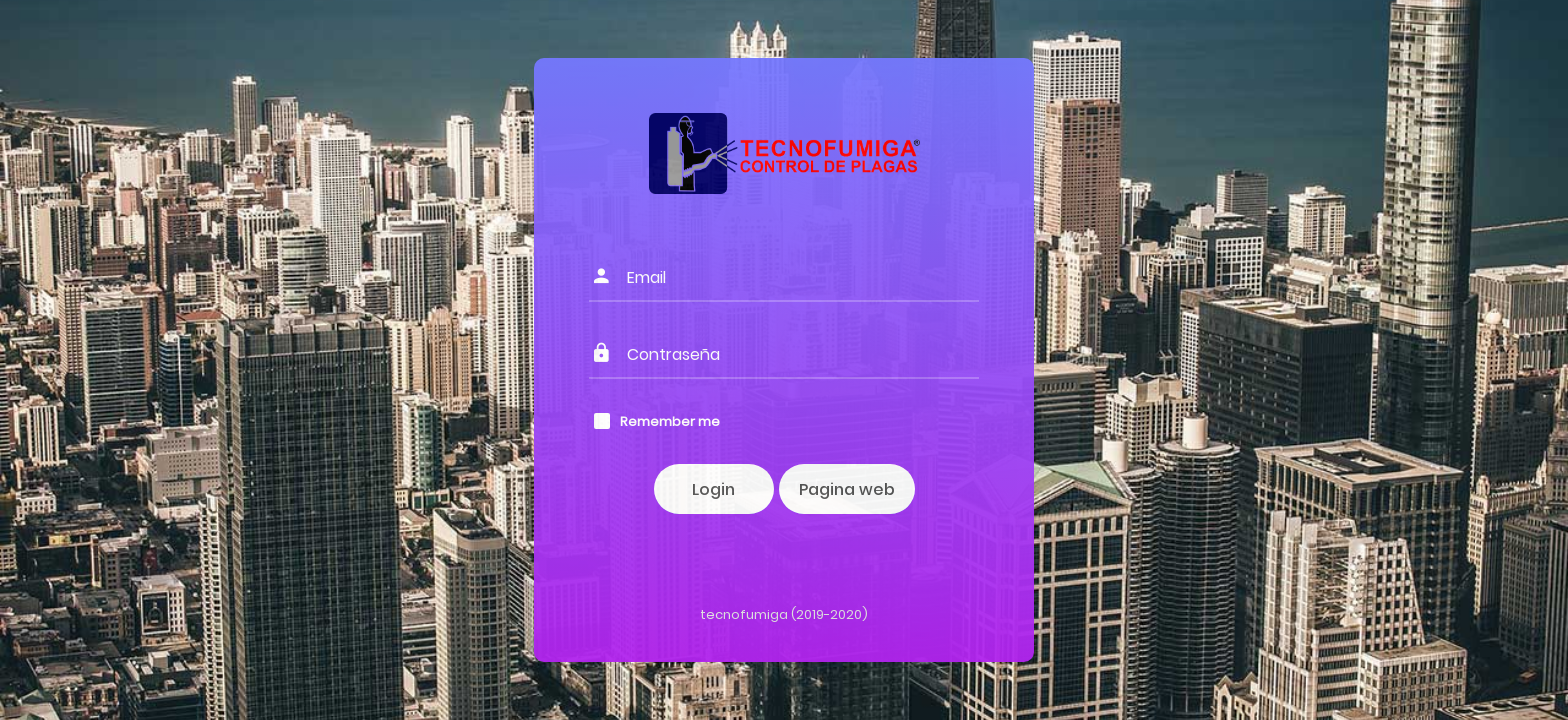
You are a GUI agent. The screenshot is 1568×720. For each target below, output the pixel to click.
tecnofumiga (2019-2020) (784, 614)
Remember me (670, 422)
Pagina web (847, 489)
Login (713, 489)
